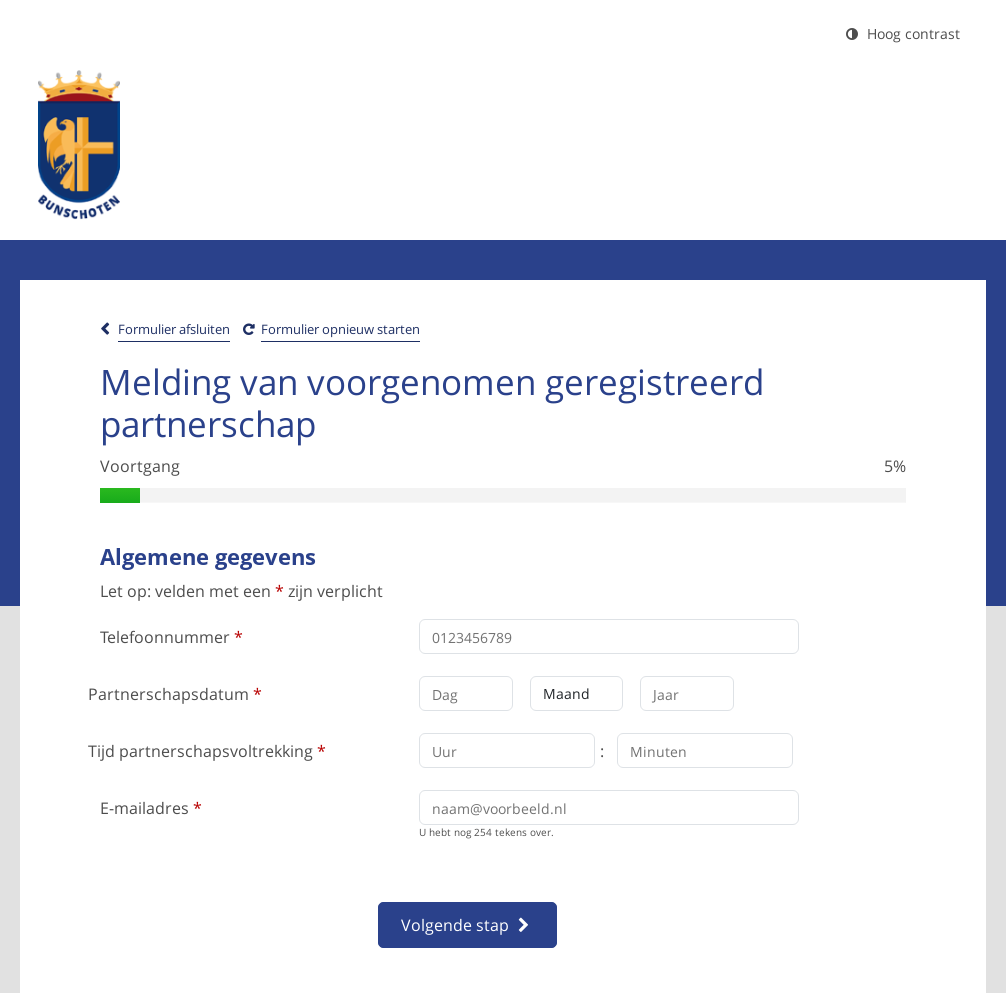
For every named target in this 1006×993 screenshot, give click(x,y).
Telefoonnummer (171, 637)
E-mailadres (151, 808)
